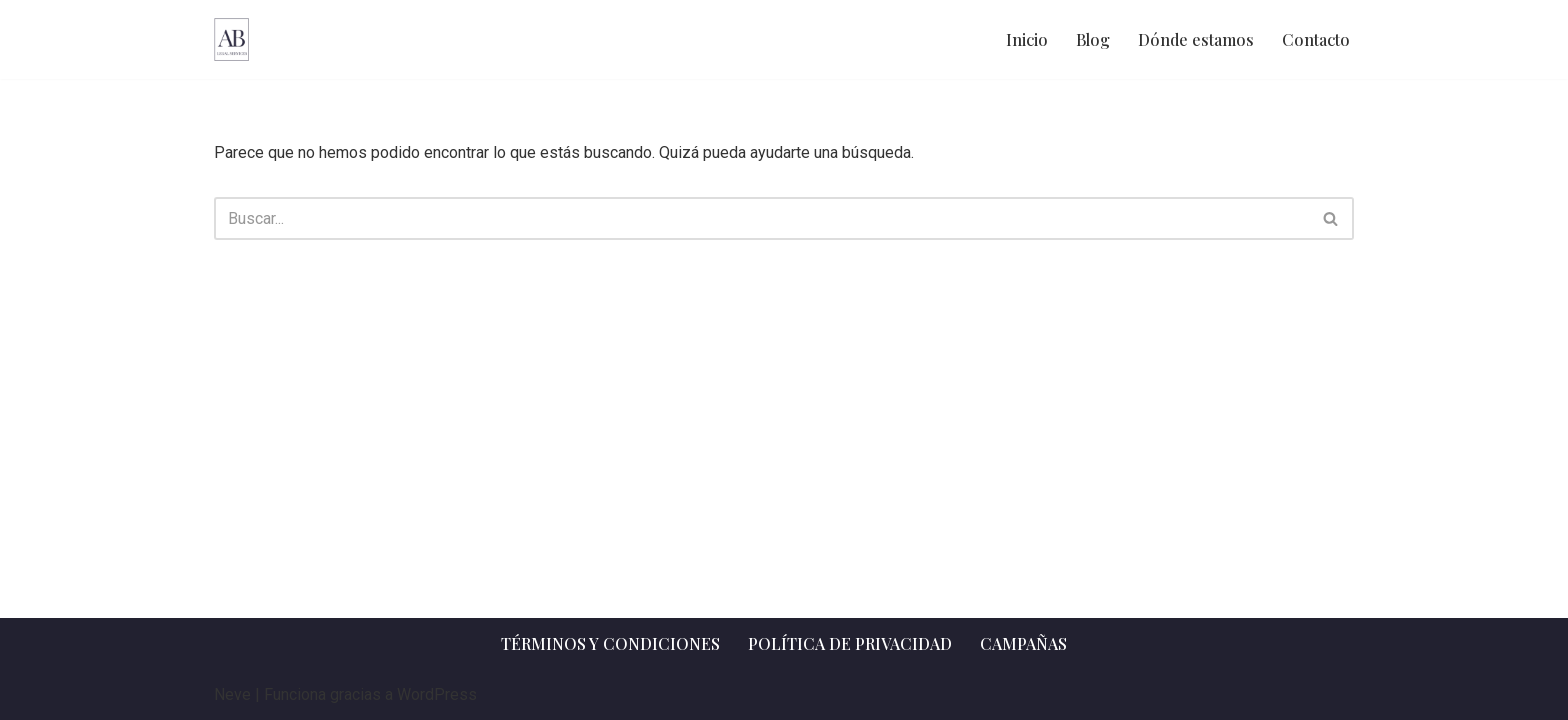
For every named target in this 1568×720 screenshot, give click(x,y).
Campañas (1023, 643)
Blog (1093, 39)
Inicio (1027, 39)
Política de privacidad (850, 643)
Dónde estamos (1196, 39)
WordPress (437, 694)
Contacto (1316, 39)
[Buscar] (761, 218)
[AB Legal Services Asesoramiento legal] (231, 39)
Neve (232, 694)
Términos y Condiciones (610, 643)
